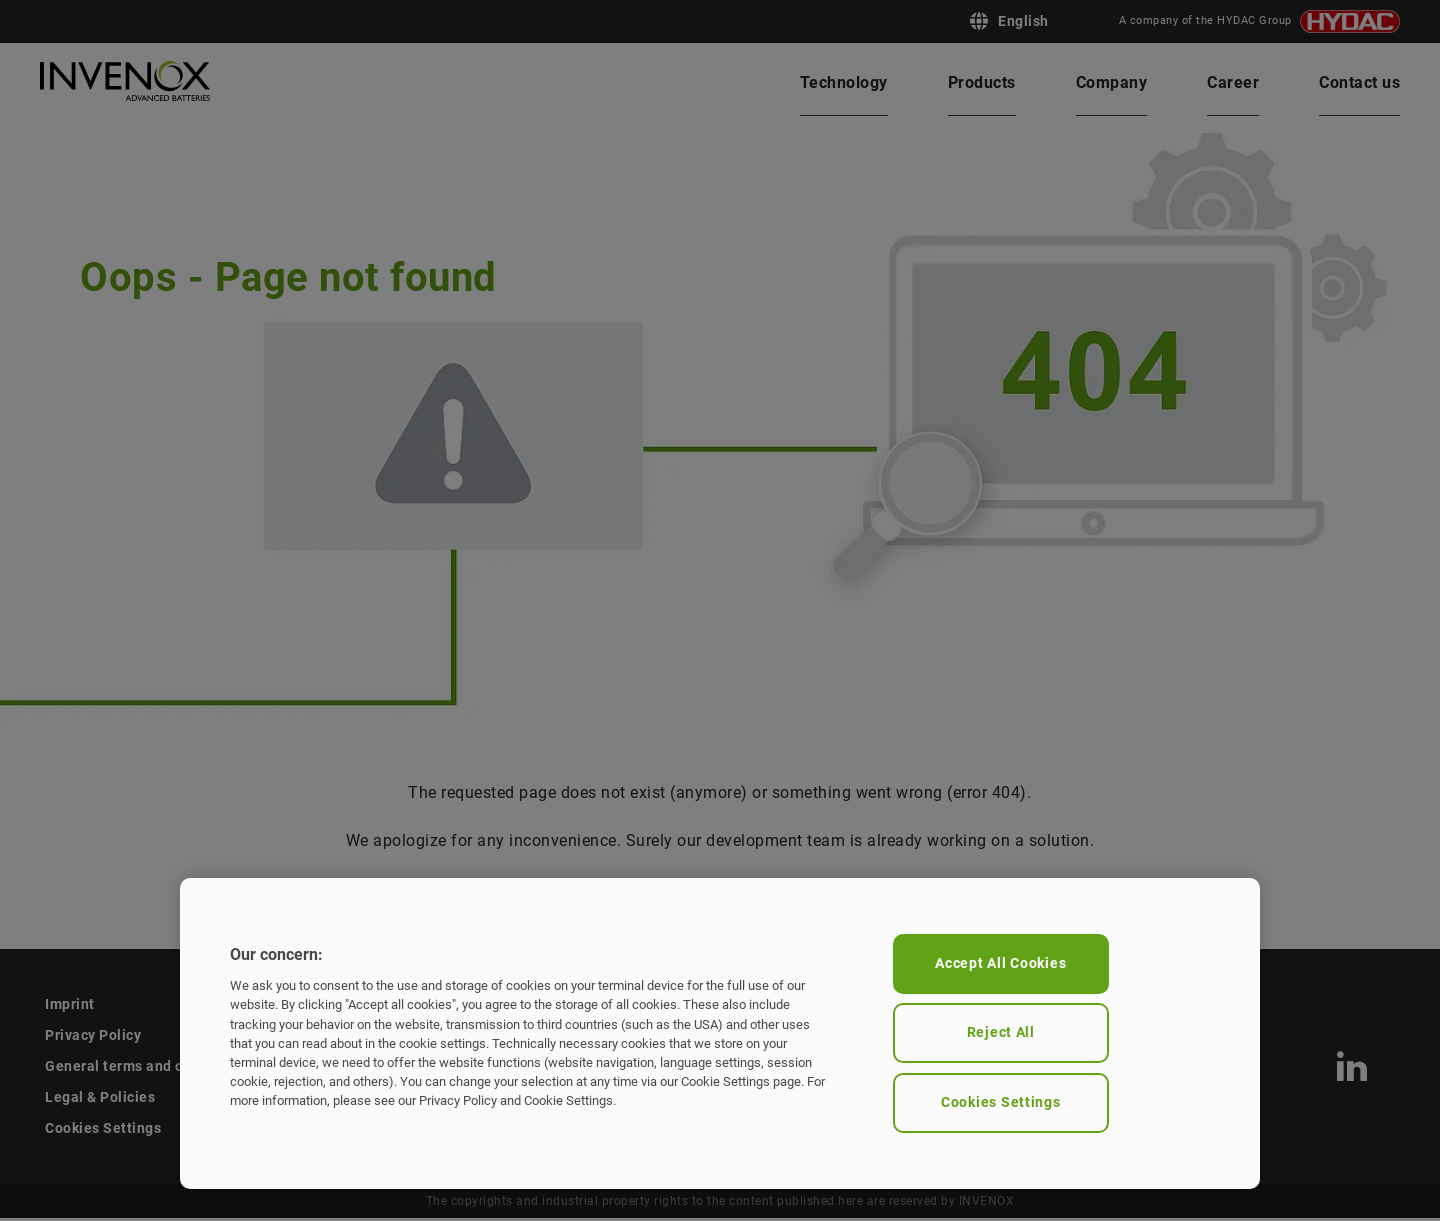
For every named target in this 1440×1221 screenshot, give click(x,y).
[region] (720, 1033)
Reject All (1001, 1032)
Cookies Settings (1001, 1102)
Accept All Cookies (1000, 963)
